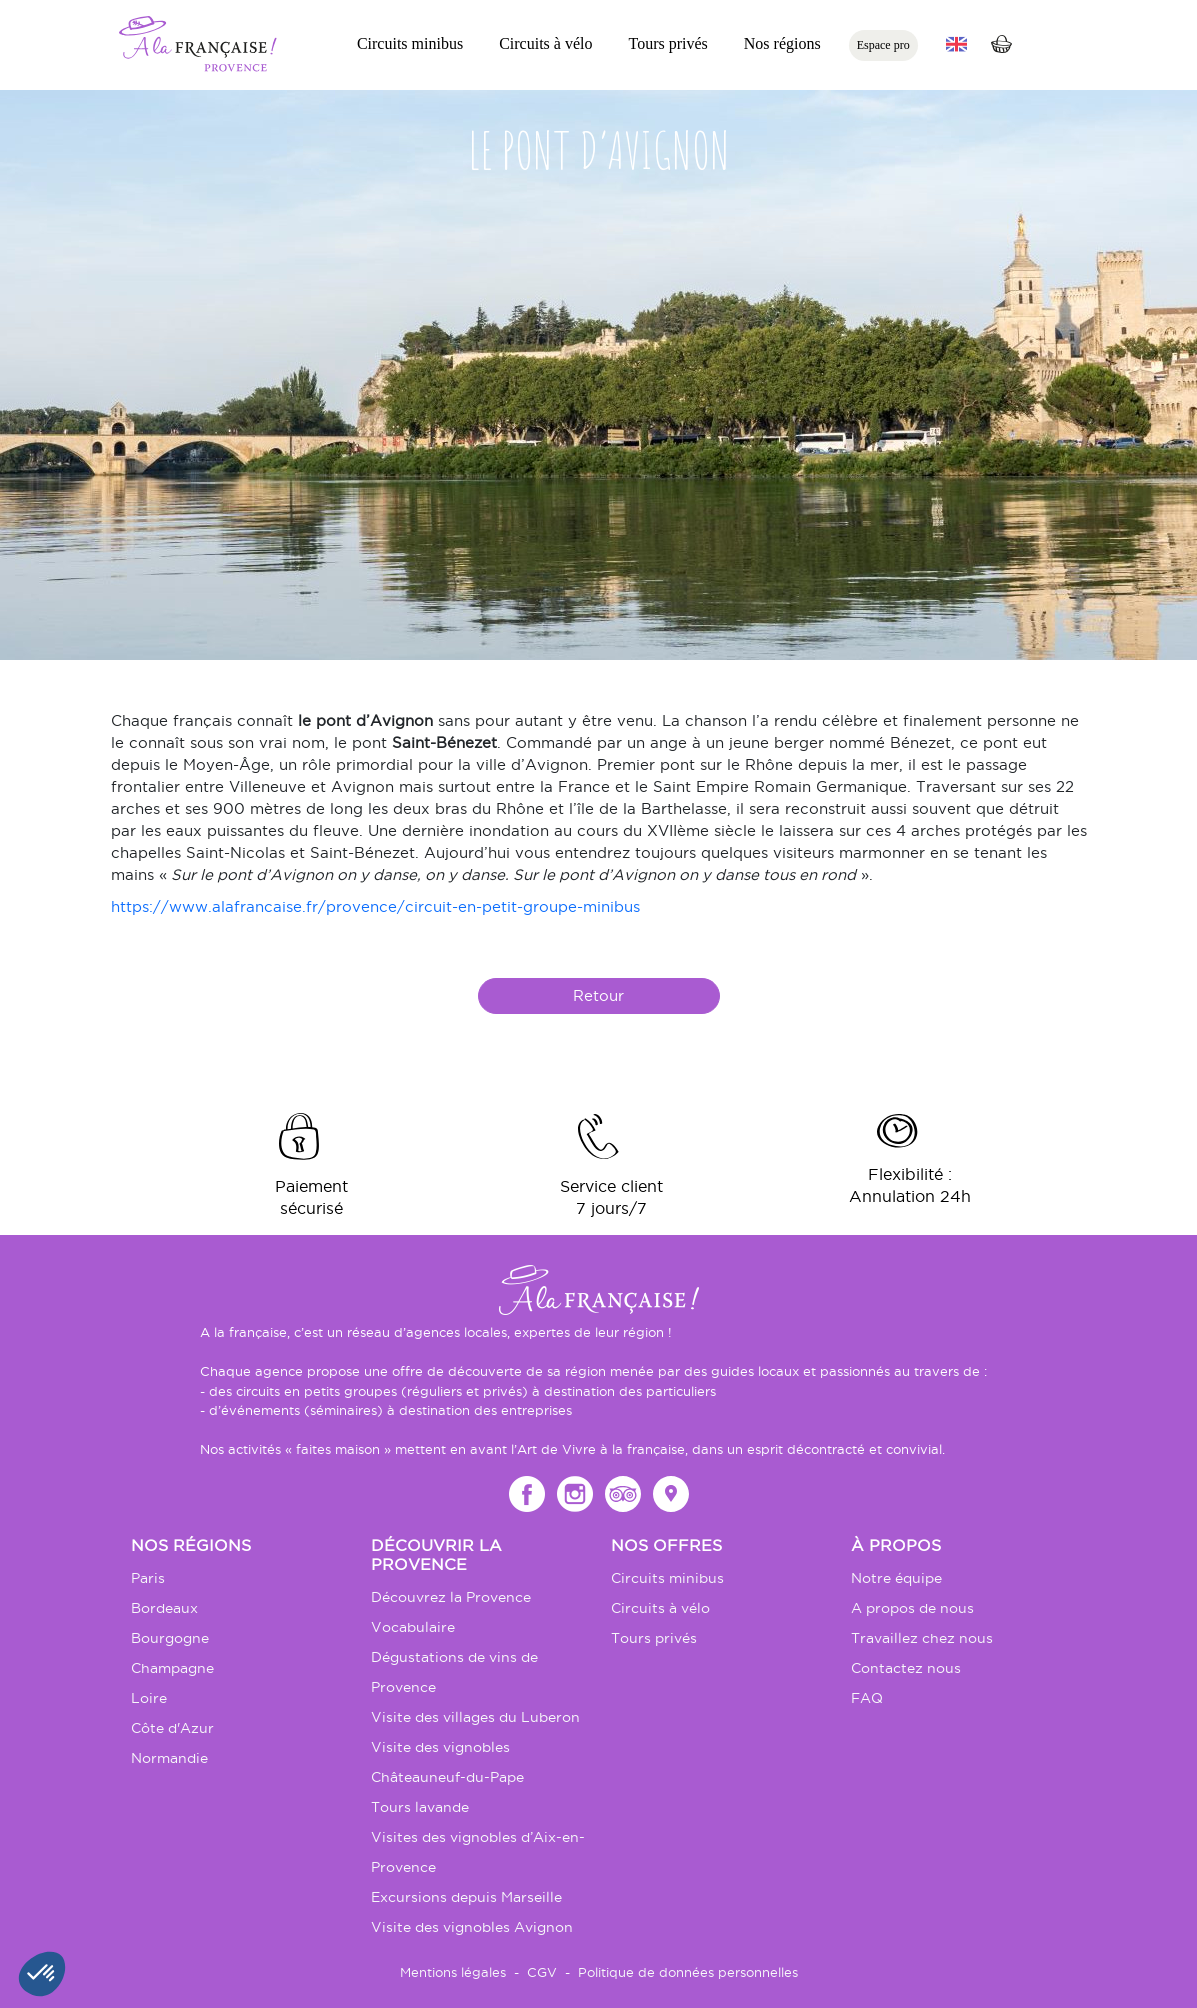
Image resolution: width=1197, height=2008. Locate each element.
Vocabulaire (413, 1627)
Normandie (169, 1758)
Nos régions (782, 43)
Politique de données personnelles (688, 1972)
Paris (148, 1578)
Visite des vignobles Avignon (472, 1927)
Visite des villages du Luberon (475, 1717)
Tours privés (667, 43)
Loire (149, 1698)
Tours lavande (420, 1807)
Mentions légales (453, 1972)
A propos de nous (912, 1608)
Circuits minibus (410, 43)
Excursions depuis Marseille (466, 1897)
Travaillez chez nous (922, 1638)
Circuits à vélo (545, 43)
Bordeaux (164, 1608)
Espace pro (883, 45)
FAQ (867, 1698)
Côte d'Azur (172, 1728)
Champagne (172, 1668)
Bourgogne (170, 1638)
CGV (542, 1972)
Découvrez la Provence (451, 1597)
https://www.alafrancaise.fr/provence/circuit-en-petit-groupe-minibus (375, 906)
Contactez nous (906, 1668)
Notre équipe (896, 1578)
